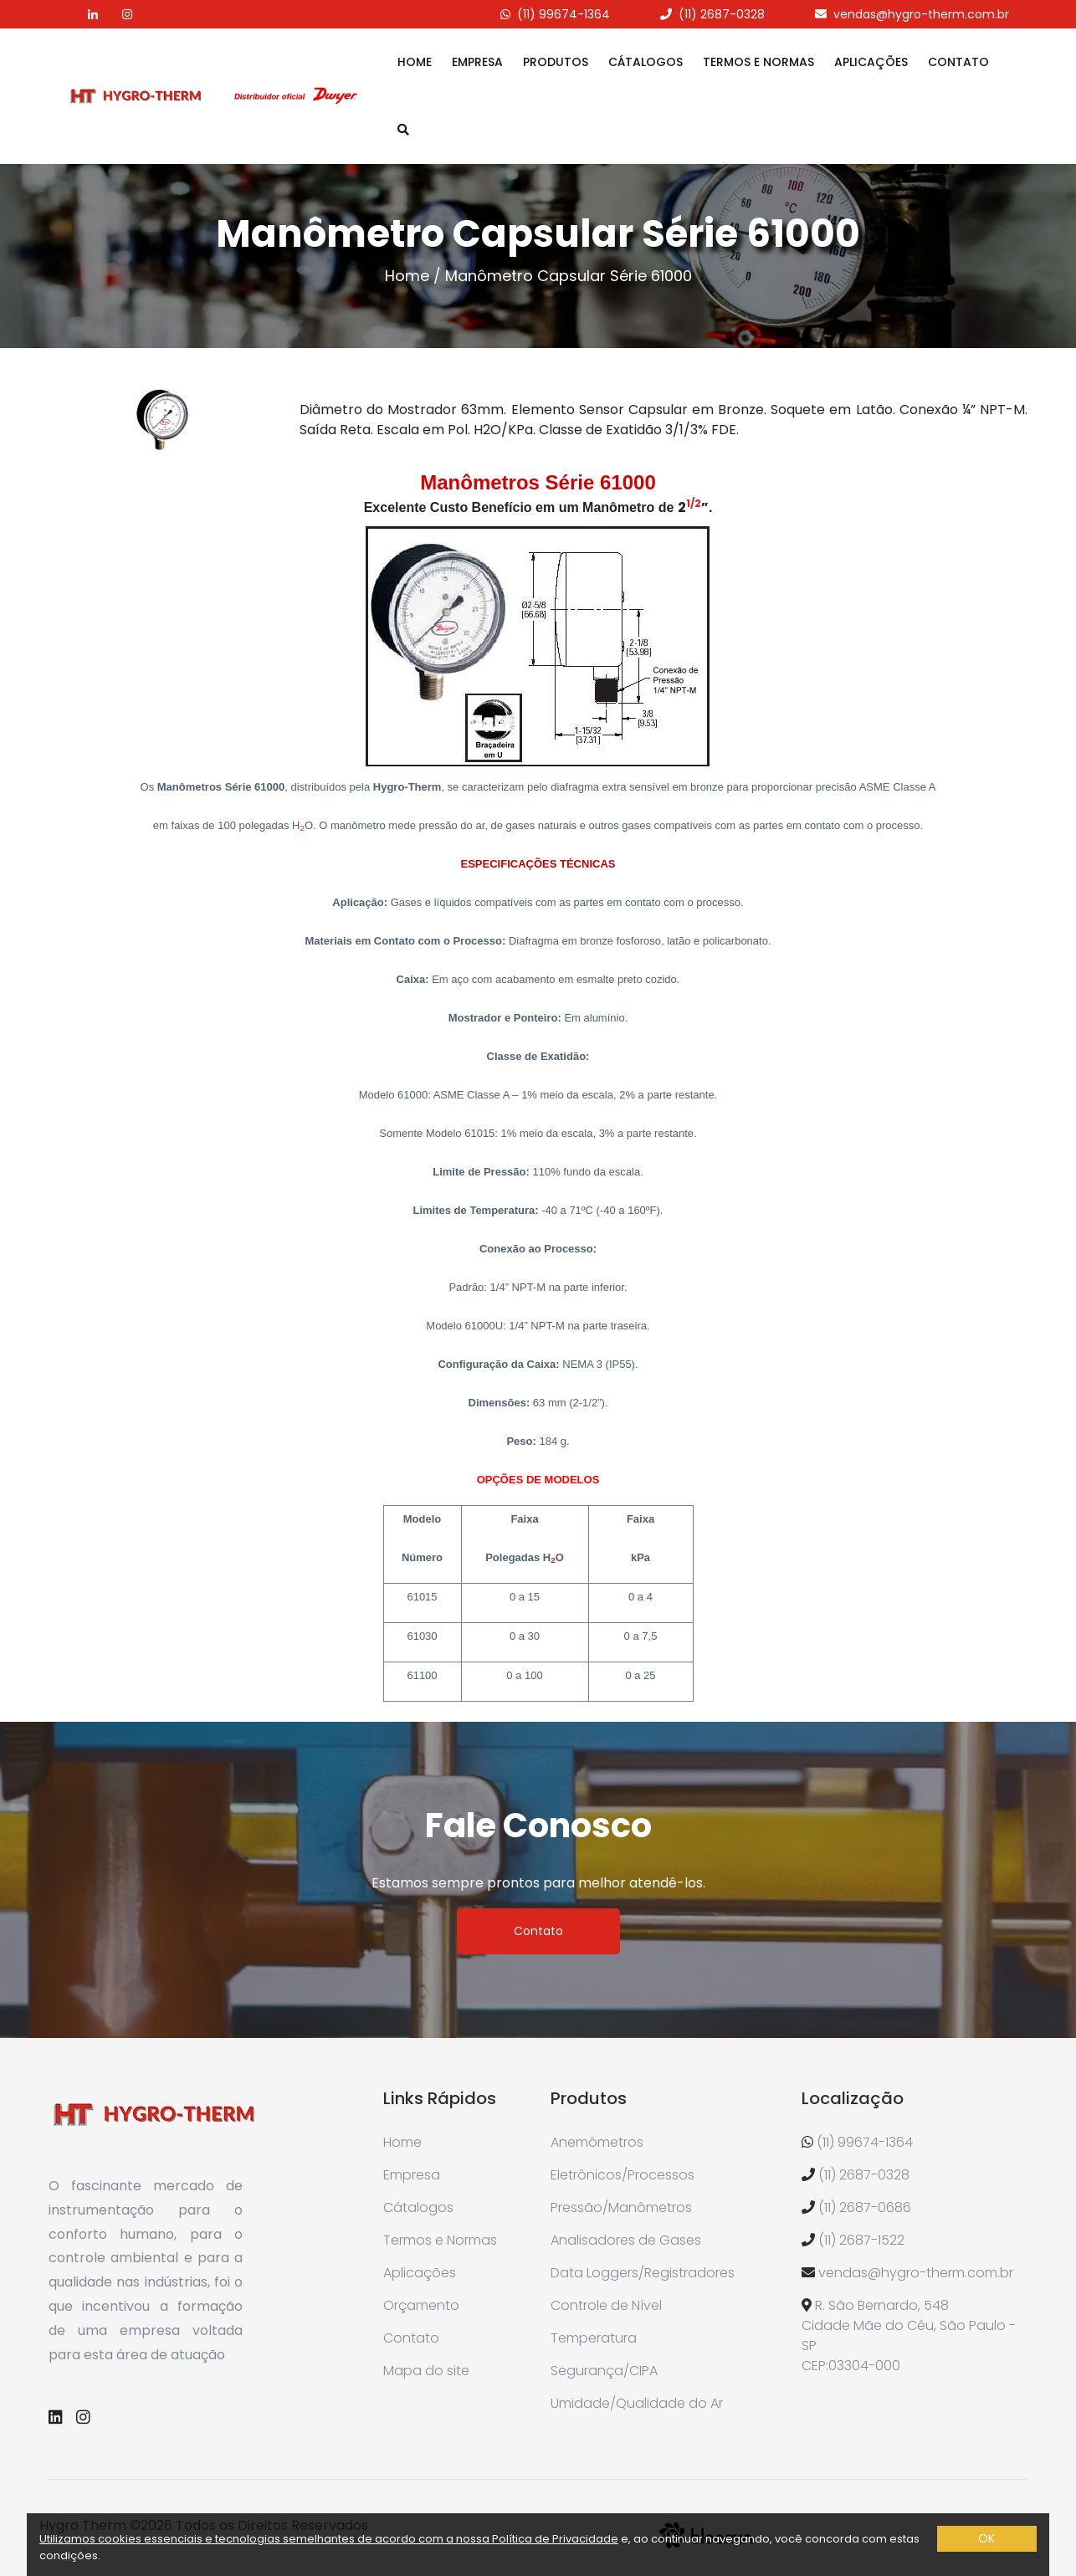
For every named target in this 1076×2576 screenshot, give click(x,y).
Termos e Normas (758, 62)
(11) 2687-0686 (864, 2207)
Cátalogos (645, 62)
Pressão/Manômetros (621, 2207)
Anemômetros (597, 2142)
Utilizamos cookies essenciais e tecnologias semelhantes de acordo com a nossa (265, 2539)
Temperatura (594, 2338)
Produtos (555, 62)
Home (414, 62)
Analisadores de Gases (626, 2240)
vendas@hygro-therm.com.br (921, 14)
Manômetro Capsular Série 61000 (568, 275)
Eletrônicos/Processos (622, 2174)
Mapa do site (426, 2370)
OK (986, 2538)
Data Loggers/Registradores (643, 2272)
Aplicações (871, 62)
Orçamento (421, 2305)
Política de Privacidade (555, 2539)
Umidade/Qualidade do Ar (637, 2403)
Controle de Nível (606, 2305)
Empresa (477, 62)
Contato (958, 62)
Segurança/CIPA (604, 2370)
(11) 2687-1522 (861, 2240)
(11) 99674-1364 (563, 14)
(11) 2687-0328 (722, 14)
